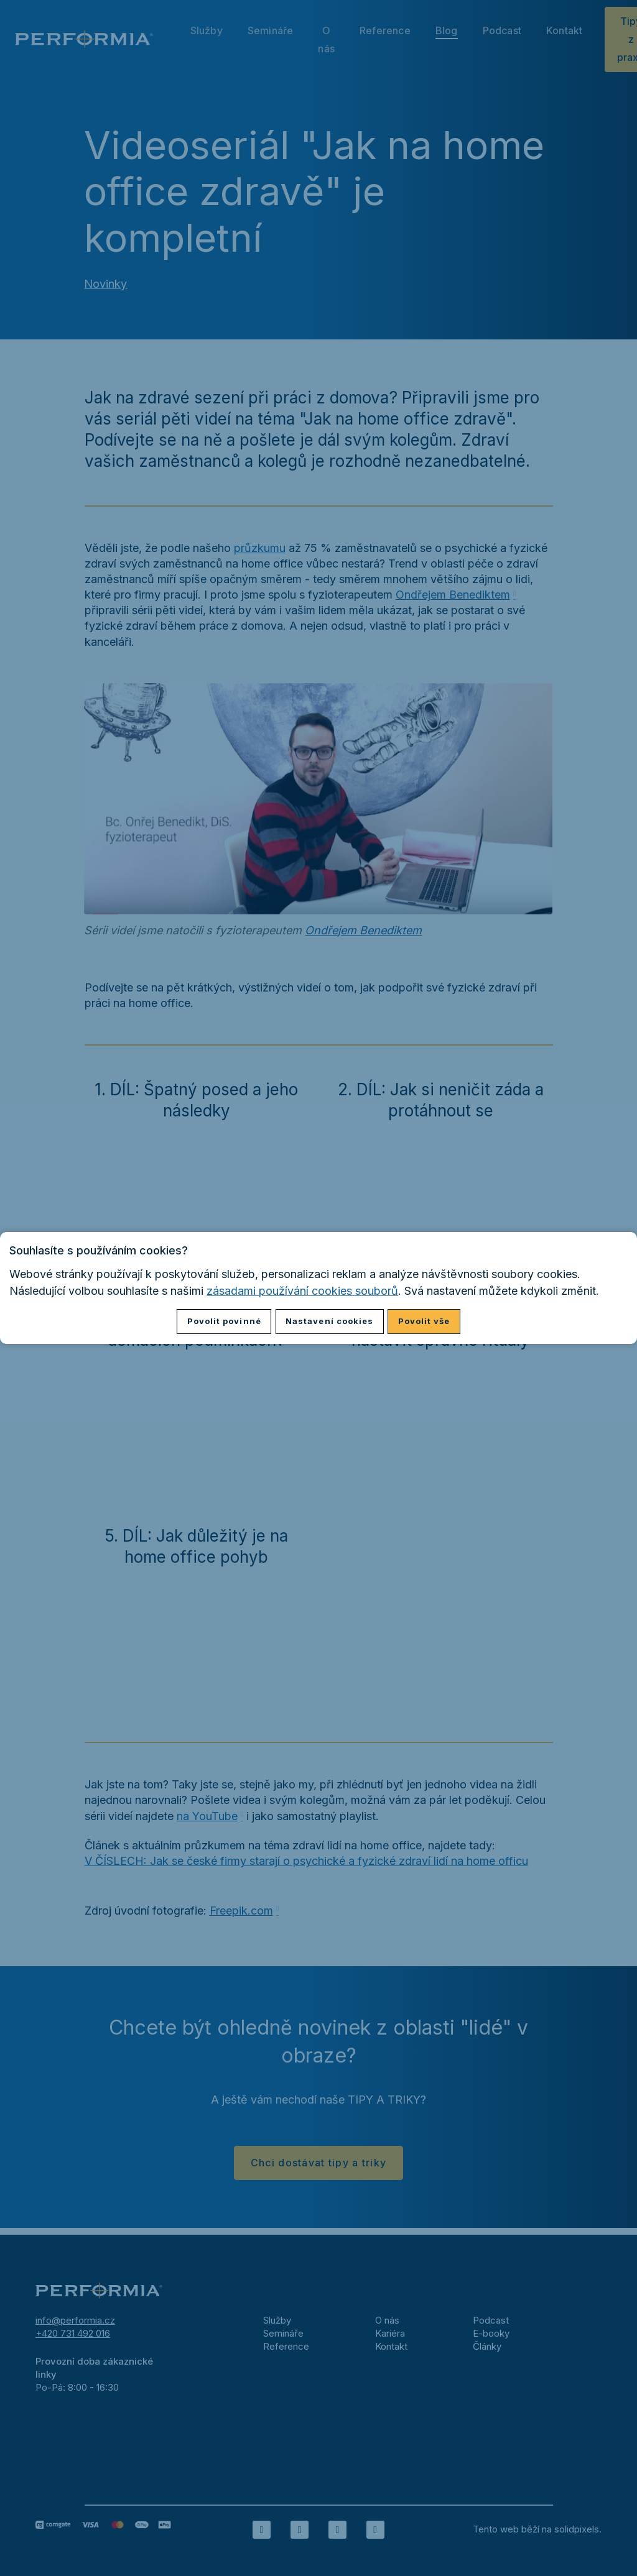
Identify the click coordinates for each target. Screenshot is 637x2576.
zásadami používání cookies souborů (303, 1290)
